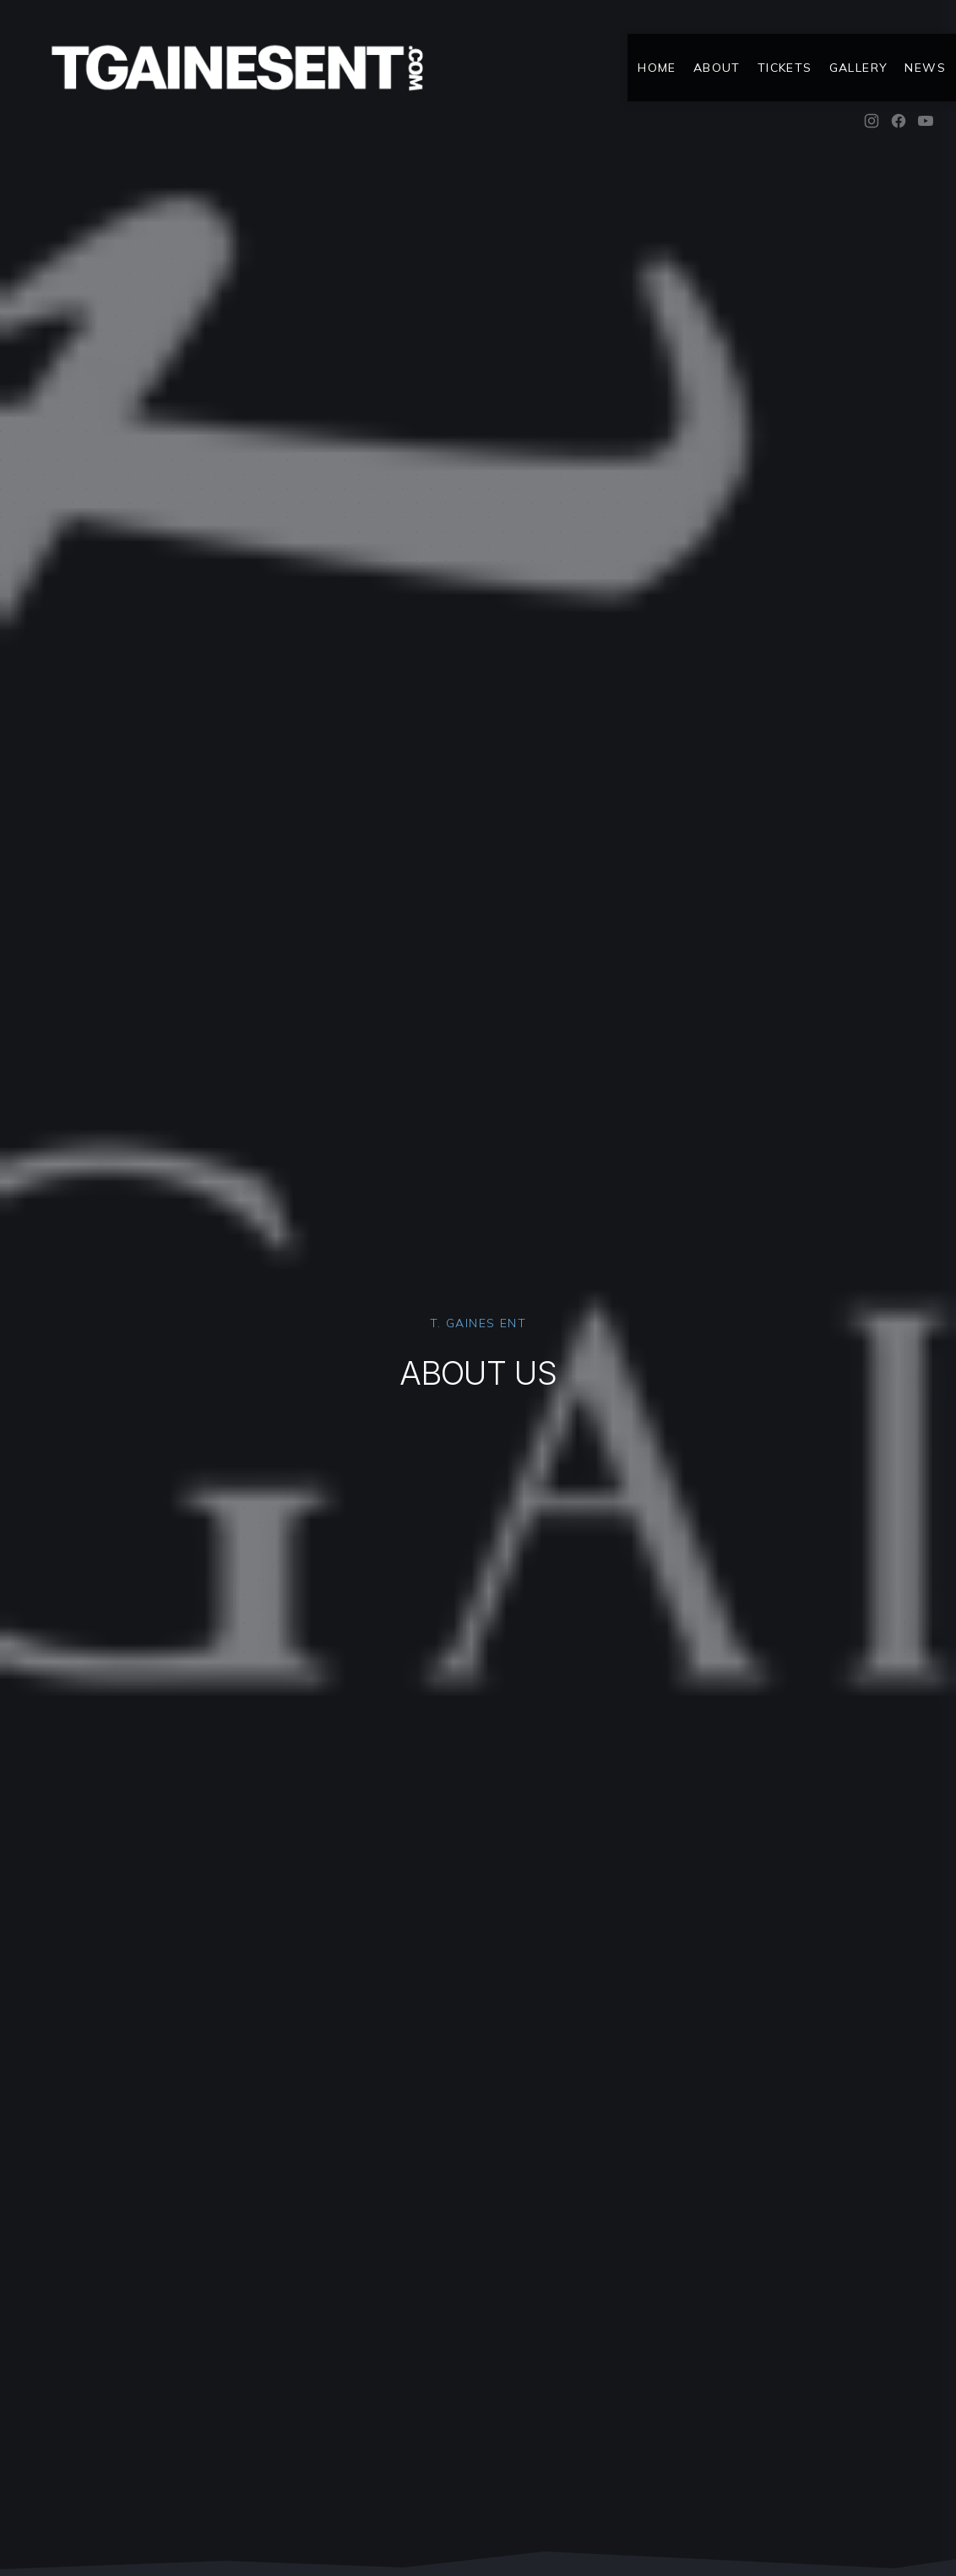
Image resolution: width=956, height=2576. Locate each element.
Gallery (858, 67)
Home (657, 67)
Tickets (785, 67)
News (925, 67)
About (717, 67)
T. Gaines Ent (478, 1323)
